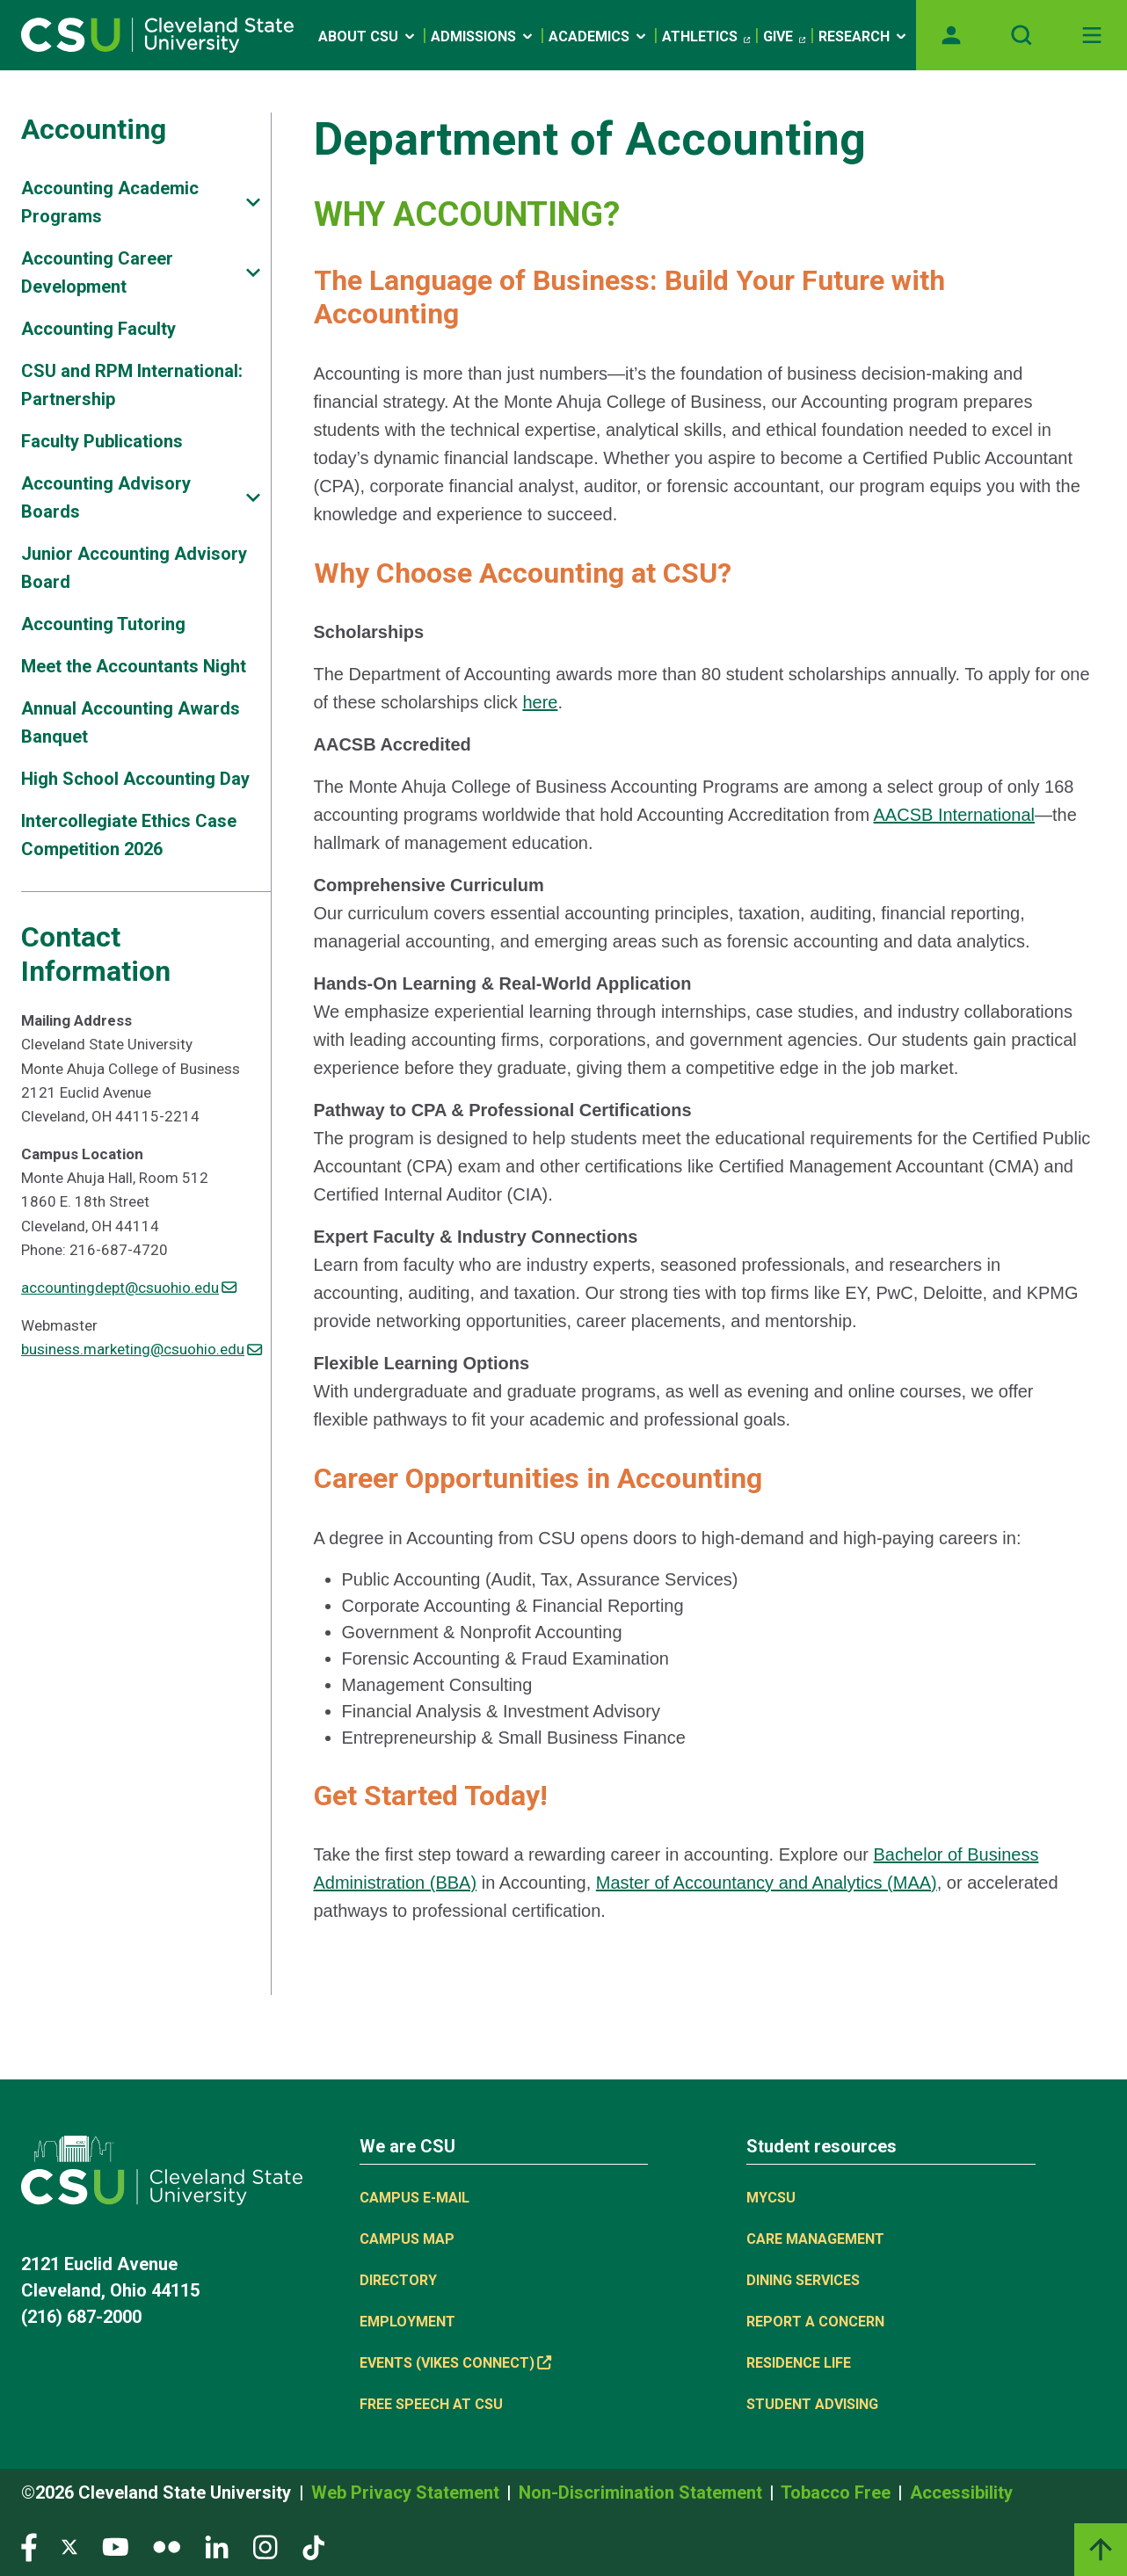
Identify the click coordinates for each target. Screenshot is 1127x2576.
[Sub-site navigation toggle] (253, 202)
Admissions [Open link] (483, 36)
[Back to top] (1100, 2549)
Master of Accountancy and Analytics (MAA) (766, 1882)
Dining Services (803, 2280)
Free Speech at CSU (431, 2404)
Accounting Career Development (97, 272)
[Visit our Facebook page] (29, 2546)
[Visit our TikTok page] (313, 2546)
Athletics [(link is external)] (706, 36)
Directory (398, 2280)
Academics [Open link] (599, 36)
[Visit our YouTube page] (115, 2546)
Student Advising (812, 2404)
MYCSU (771, 2197)
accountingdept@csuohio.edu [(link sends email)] (128, 1287)
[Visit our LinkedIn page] (217, 2546)
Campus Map (407, 2239)
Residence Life (798, 2363)
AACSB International (954, 814)
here (539, 702)
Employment (407, 2321)
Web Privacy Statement (407, 2492)
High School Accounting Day (135, 778)
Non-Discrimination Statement (643, 2492)
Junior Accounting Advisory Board (134, 567)
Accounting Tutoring (103, 624)
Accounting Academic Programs (110, 202)
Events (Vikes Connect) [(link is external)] (455, 2363)
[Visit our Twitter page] (69, 2546)
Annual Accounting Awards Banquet (130, 722)
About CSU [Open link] (368, 36)
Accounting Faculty (98, 328)
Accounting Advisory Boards (106, 497)
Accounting (93, 129)
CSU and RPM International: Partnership (132, 385)
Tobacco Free (838, 2492)
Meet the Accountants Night (133, 666)
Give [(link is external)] (784, 36)
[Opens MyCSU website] (951, 35)
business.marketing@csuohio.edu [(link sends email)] (141, 1349)
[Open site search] (1021, 35)
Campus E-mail (414, 2197)
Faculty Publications (102, 441)
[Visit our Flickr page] (166, 2546)
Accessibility (961, 2492)
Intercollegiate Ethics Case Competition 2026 (128, 835)
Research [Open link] (863, 36)
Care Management (815, 2239)
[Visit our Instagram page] (265, 2546)
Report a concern (815, 2321)
